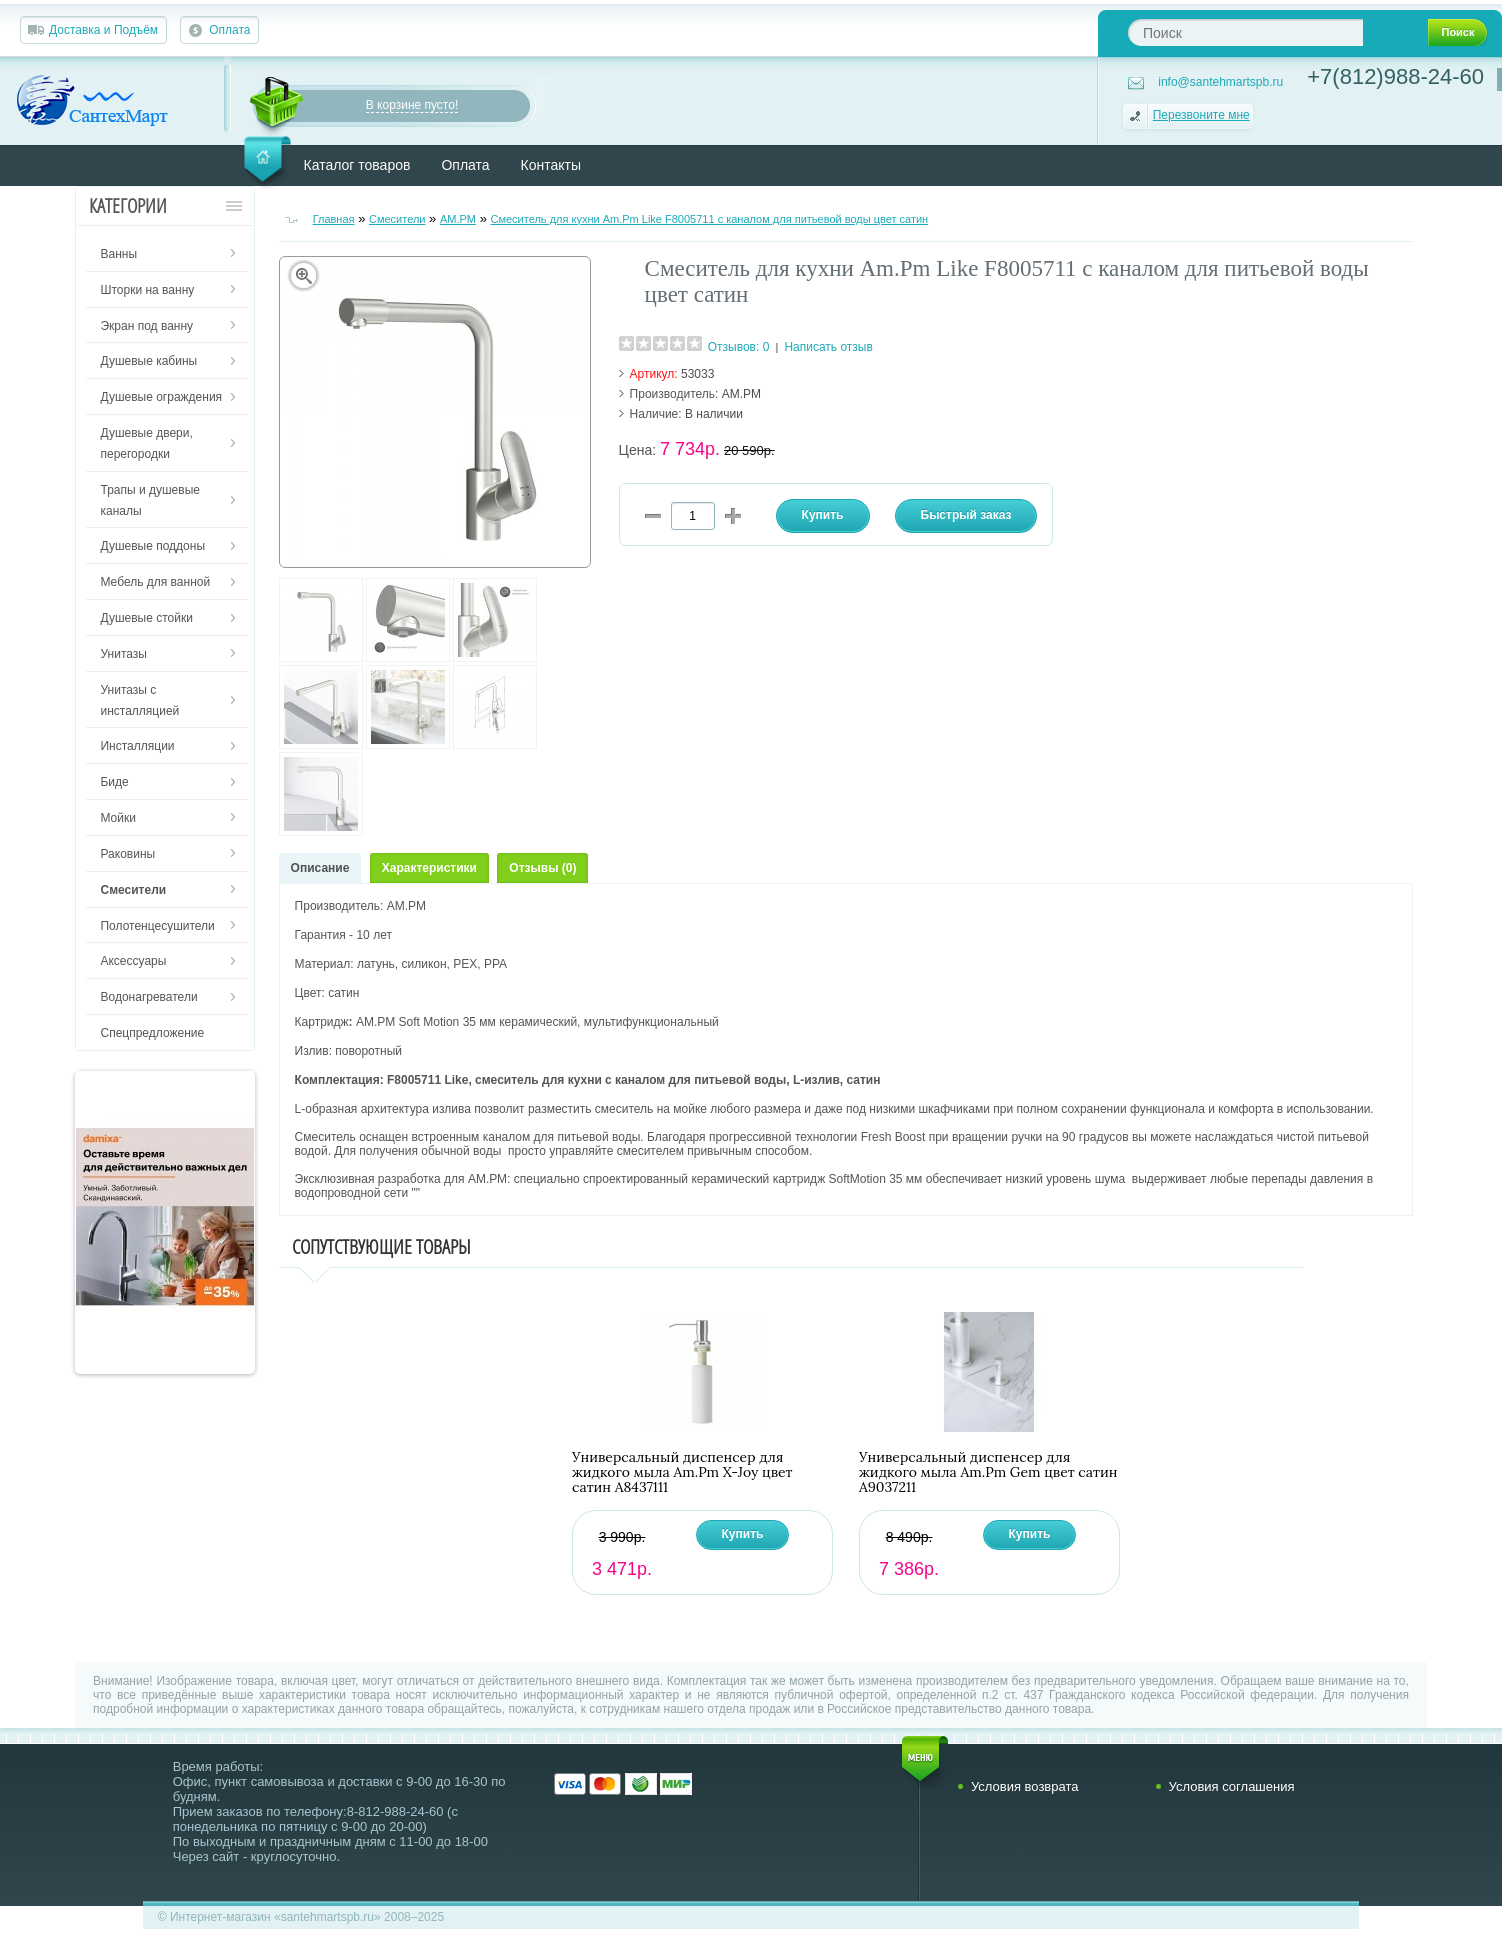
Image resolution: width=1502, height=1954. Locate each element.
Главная (334, 219)
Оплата (229, 30)
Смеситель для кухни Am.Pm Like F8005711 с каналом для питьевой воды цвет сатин (709, 219)
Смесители (397, 219)
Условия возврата (1025, 1786)
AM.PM (458, 219)
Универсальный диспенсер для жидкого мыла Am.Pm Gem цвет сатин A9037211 (988, 1472)
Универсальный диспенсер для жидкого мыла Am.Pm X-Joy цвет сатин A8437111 (682, 1472)
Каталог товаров (357, 165)
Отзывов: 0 (739, 347)
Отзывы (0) (542, 868)
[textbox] (1245, 32)
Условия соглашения (1232, 1786)
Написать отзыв (828, 347)
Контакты (551, 165)
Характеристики (429, 868)
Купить (743, 1534)
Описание (320, 868)
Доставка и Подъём (103, 30)
